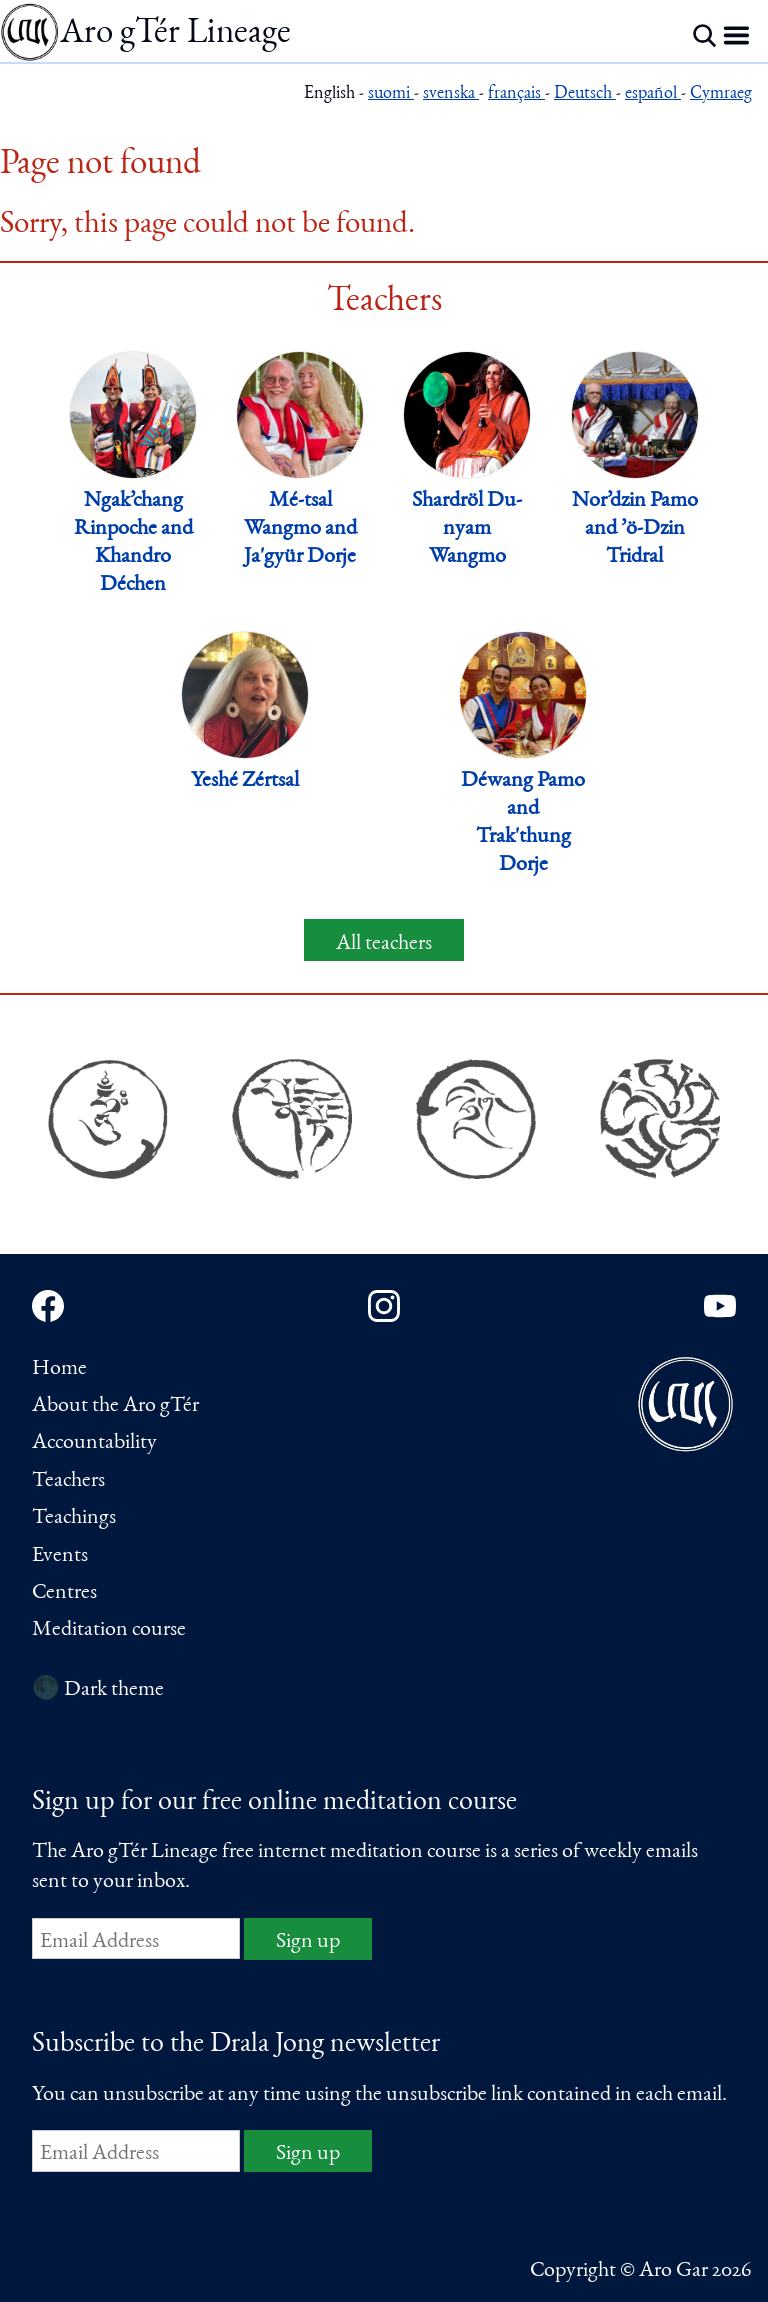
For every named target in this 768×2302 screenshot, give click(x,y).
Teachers (68, 1481)
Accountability (94, 1443)
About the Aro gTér (115, 1406)
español (653, 94)
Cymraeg (721, 94)
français (516, 94)
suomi (391, 94)
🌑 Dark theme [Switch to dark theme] (98, 1690)
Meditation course (109, 1630)
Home (59, 1369)
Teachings (74, 1518)
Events (60, 1556)
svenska (451, 94)
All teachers (384, 944)
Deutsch (585, 94)
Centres (64, 1593)
